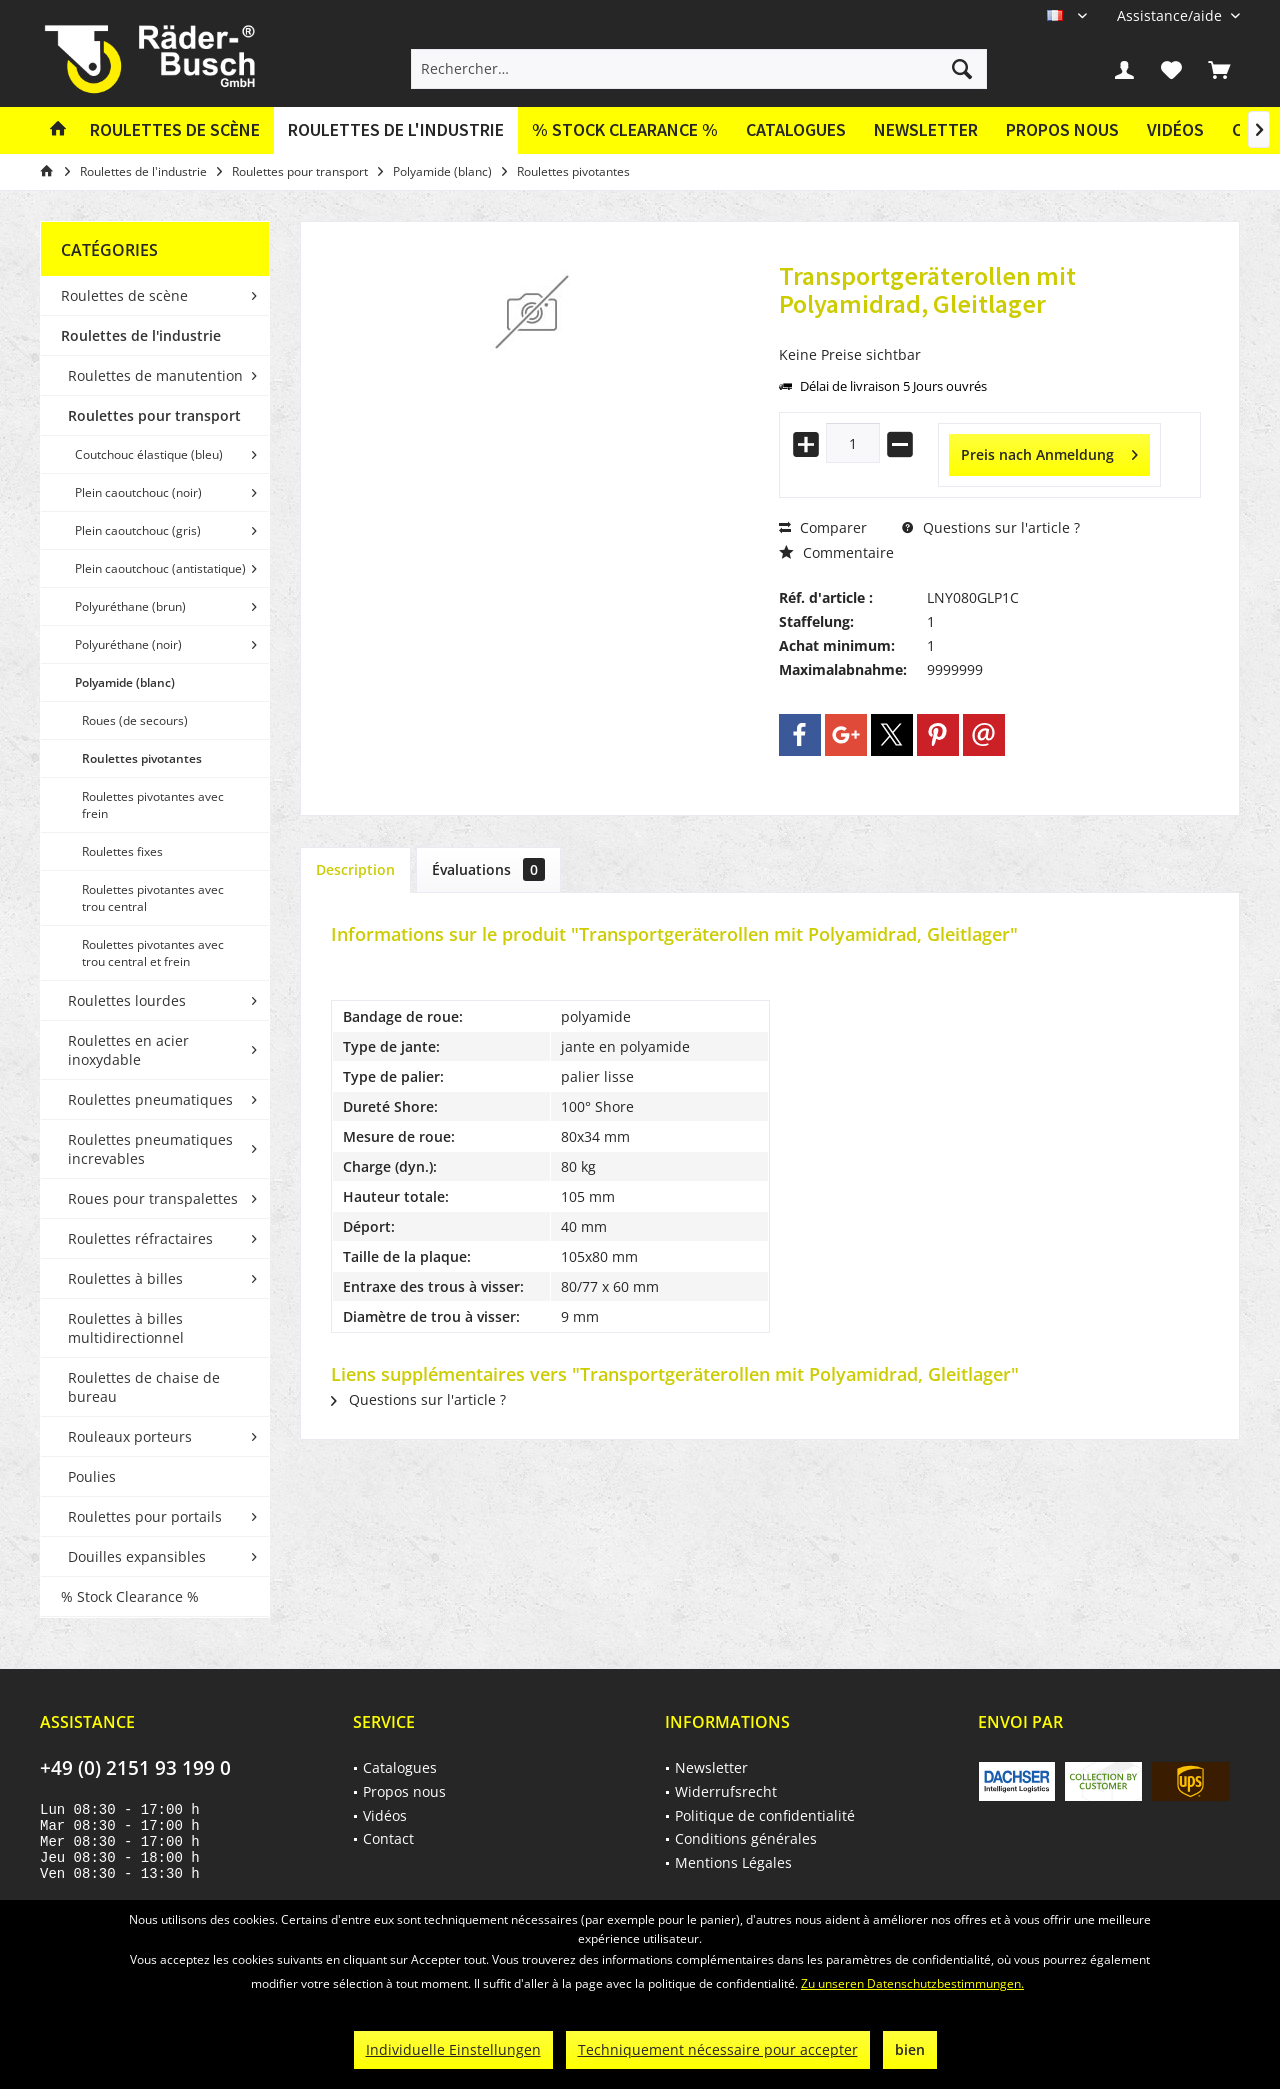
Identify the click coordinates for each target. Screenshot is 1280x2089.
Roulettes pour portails (145, 1516)
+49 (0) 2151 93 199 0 (135, 1768)
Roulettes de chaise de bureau (144, 1387)
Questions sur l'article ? (991, 527)
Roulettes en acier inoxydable (128, 1050)
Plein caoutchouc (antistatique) (160, 568)
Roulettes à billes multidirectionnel (126, 1328)
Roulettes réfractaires (140, 1238)
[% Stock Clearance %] (625, 130)
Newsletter (926, 129)
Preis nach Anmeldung (1049, 451)
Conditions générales (746, 1838)
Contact (388, 1838)
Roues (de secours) (135, 720)
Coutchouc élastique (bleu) (149, 454)
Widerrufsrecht (726, 1791)
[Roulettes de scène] (175, 130)
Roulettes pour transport (154, 415)
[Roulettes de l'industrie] (396, 130)
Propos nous (1062, 129)
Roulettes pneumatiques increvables (150, 1149)
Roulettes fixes (122, 851)
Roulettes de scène (124, 295)
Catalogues (796, 129)
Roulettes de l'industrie (141, 335)
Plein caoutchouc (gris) (138, 530)
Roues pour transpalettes (153, 1198)
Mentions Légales (733, 1862)
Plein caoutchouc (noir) (138, 492)
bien (910, 2049)
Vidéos (1175, 129)
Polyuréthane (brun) (130, 606)
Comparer (823, 527)
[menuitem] (1171, 15)
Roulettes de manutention (155, 375)
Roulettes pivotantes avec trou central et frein (153, 953)
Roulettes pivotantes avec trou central (153, 898)
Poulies (92, 1476)
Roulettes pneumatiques (150, 1099)
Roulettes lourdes (127, 1000)
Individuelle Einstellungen (453, 2049)
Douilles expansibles (137, 1556)
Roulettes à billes (125, 1278)
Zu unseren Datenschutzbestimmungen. (912, 1983)
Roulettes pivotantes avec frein (153, 805)
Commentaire (836, 552)
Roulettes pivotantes (142, 758)
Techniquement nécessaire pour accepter (718, 2049)
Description (355, 869)
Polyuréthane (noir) (128, 644)
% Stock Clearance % (130, 1596)
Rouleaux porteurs (130, 1436)
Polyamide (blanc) (125, 682)
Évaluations (488, 869)
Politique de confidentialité (765, 1815)
